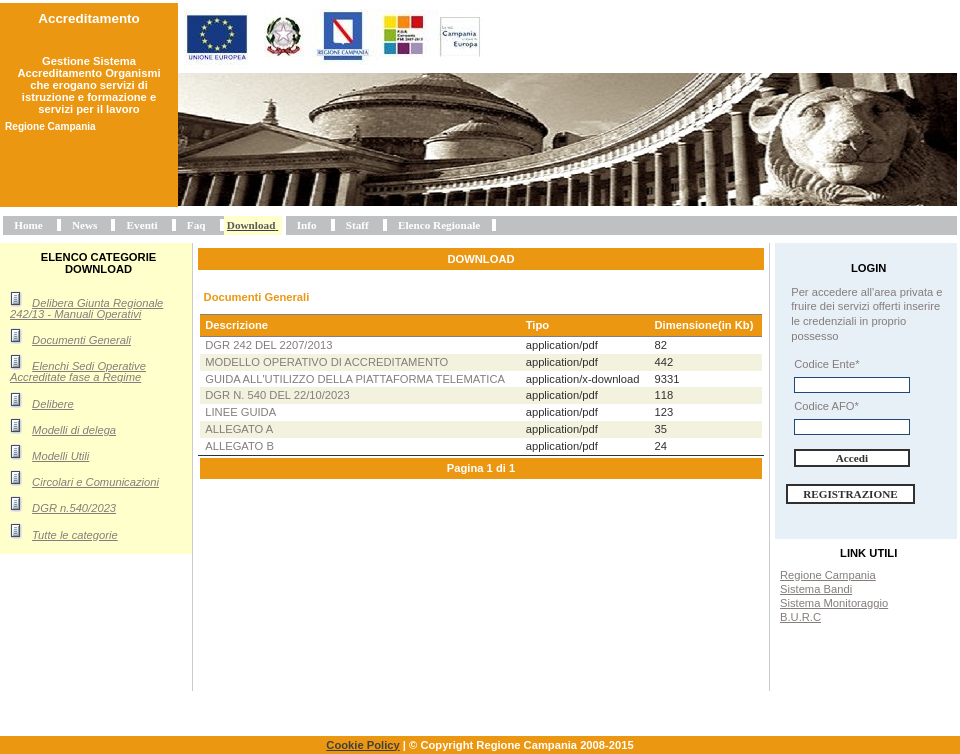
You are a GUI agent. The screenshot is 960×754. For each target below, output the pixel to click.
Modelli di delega (74, 430)
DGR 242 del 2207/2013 (268, 345)
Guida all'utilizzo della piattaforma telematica (355, 379)
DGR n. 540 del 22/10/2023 (277, 395)
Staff (357, 225)
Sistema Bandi (816, 589)
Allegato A (239, 429)
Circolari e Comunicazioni (95, 482)
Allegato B (239, 446)
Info (307, 225)
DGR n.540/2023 (74, 508)
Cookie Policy (362, 745)
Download (251, 225)
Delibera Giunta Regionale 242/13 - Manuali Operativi (86, 308)
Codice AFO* (826, 406)
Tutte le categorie (75, 535)
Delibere (53, 404)
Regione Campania (828, 575)
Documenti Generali (81, 340)
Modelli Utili (60, 456)
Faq (196, 225)
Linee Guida (240, 412)
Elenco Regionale (439, 225)
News (84, 225)
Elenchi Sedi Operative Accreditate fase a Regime (78, 371)
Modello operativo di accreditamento (326, 362)
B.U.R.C (800, 617)
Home (28, 225)
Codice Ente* (826, 364)
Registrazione (850, 494)
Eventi (142, 225)
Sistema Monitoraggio (834, 603)
